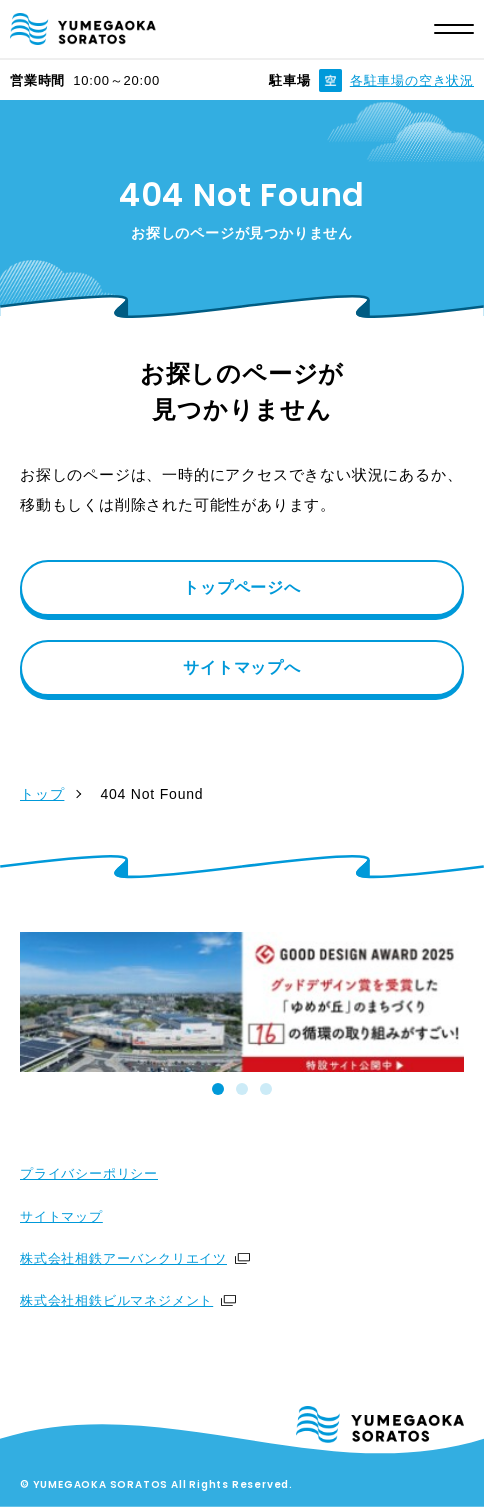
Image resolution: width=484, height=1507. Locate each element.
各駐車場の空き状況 (412, 80)
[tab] (218, 1089)
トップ (42, 794)
